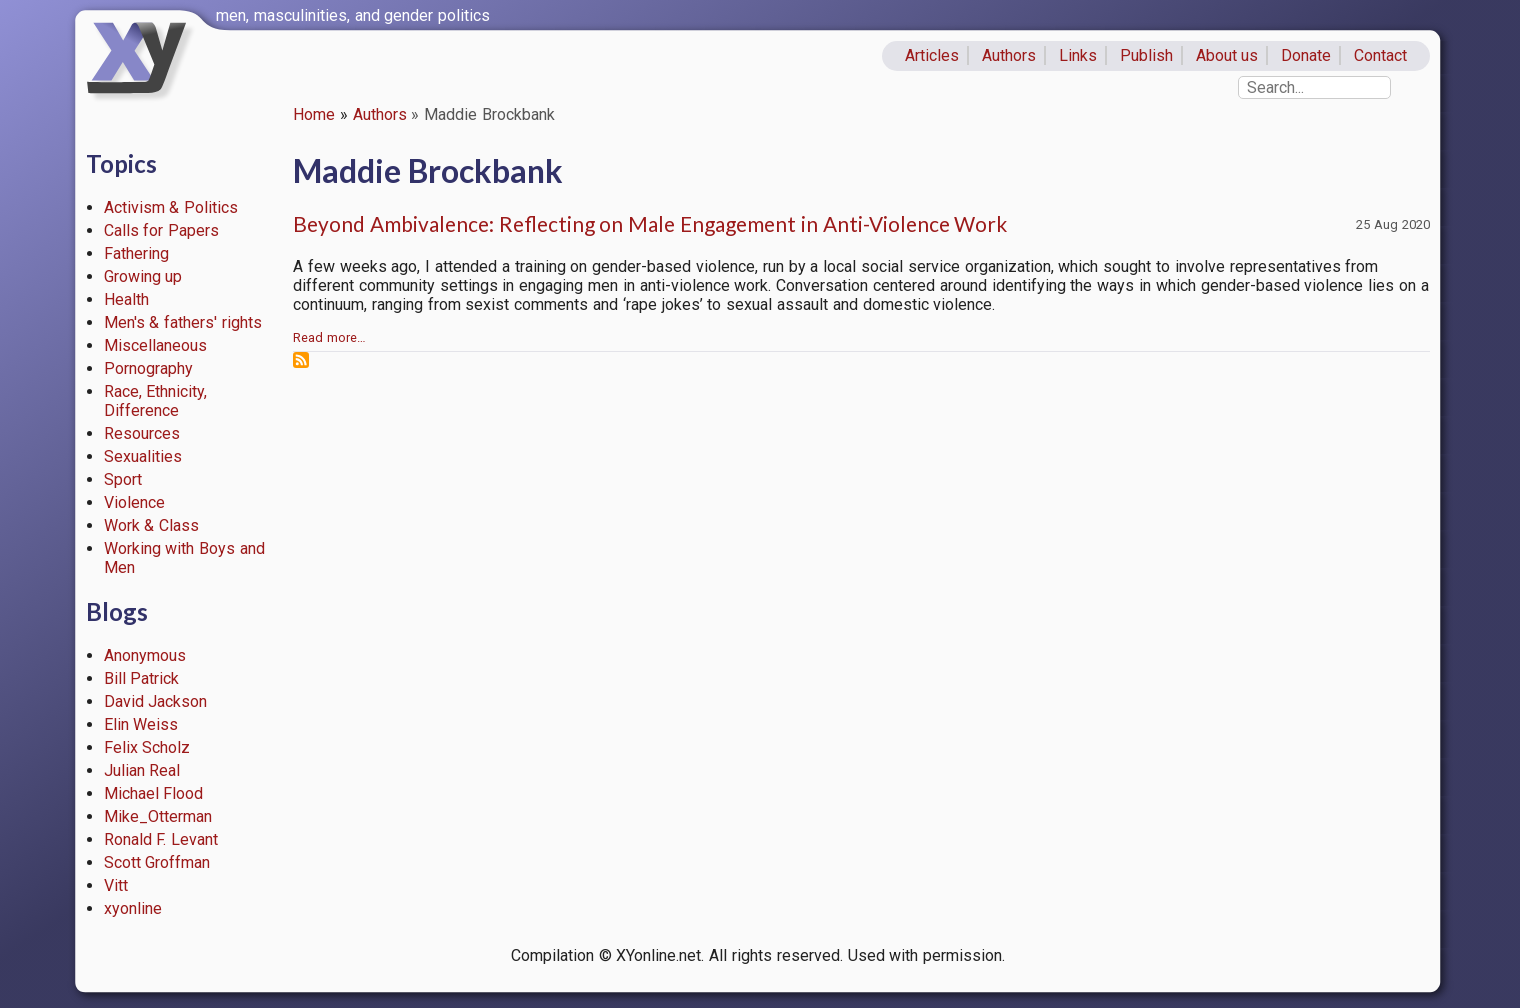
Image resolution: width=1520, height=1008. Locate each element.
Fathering (136, 253)
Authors (1009, 55)
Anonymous (145, 655)
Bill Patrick (142, 678)
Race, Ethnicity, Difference (156, 401)
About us (1227, 55)
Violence (134, 502)
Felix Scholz (147, 747)
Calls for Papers (162, 230)
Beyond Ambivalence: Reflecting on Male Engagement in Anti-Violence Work (650, 223)
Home (314, 114)
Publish (1146, 55)
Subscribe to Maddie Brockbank (301, 360)
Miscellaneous (155, 345)
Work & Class (152, 525)
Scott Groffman (157, 862)
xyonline (133, 908)
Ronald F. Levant (161, 839)
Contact (1380, 55)
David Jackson (156, 701)
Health (126, 299)
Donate (1306, 55)
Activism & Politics (171, 207)
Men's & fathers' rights (183, 322)
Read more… (329, 337)
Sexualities (143, 456)
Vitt (116, 885)
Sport (123, 479)
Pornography (148, 368)
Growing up (143, 276)
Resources (142, 433)
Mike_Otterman (158, 816)
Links (1078, 55)
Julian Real (142, 770)
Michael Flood (154, 793)
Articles (932, 55)
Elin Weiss (141, 724)
